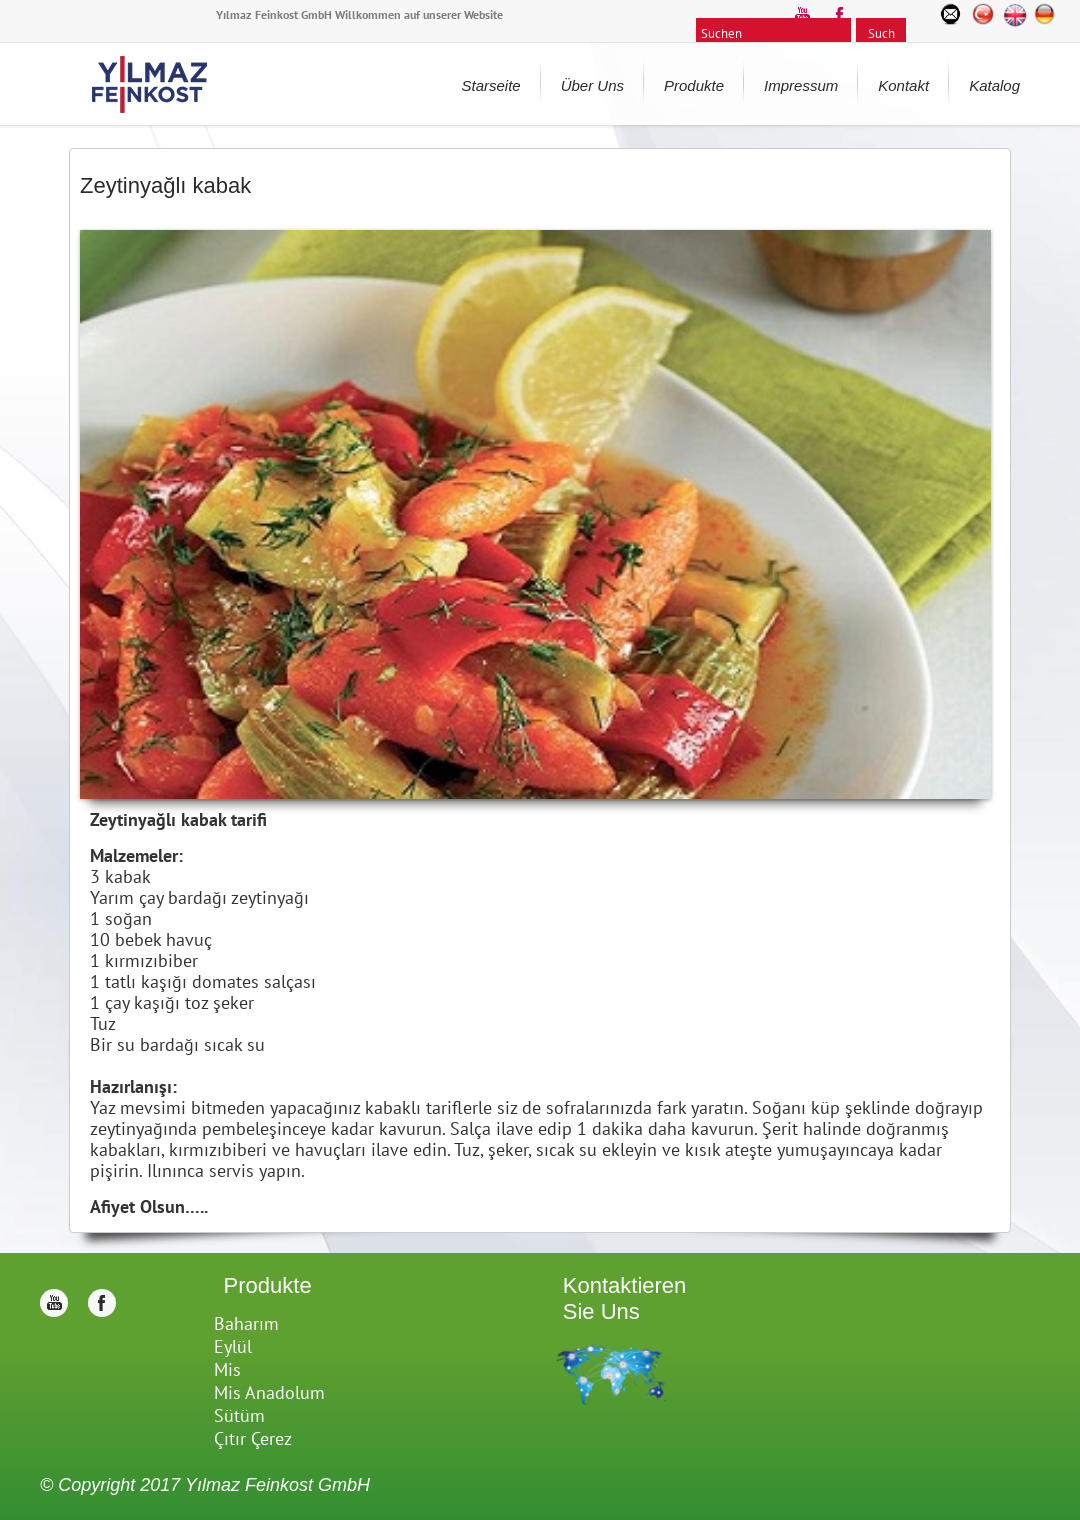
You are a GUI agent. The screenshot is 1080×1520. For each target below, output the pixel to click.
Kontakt (903, 85)
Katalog (994, 85)
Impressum (801, 85)
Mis (227, 1369)
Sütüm (239, 1415)
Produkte (694, 85)
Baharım (246, 1323)
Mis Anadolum (269, 1392)
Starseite (490, 85)
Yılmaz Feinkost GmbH (277, 1485)
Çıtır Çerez (253, 1438)
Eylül (233, 1346)
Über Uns (592, 85)
